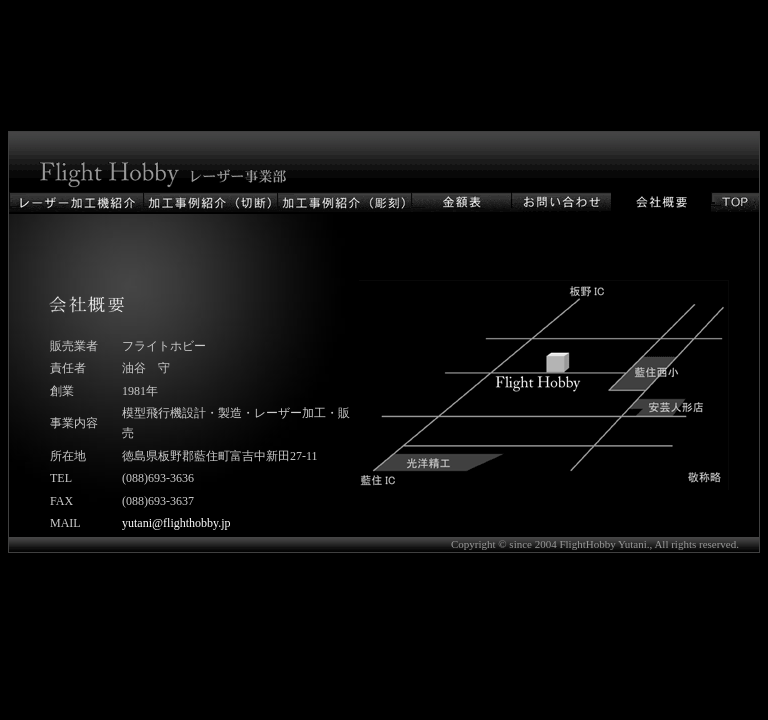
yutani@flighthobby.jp (176, 523)
